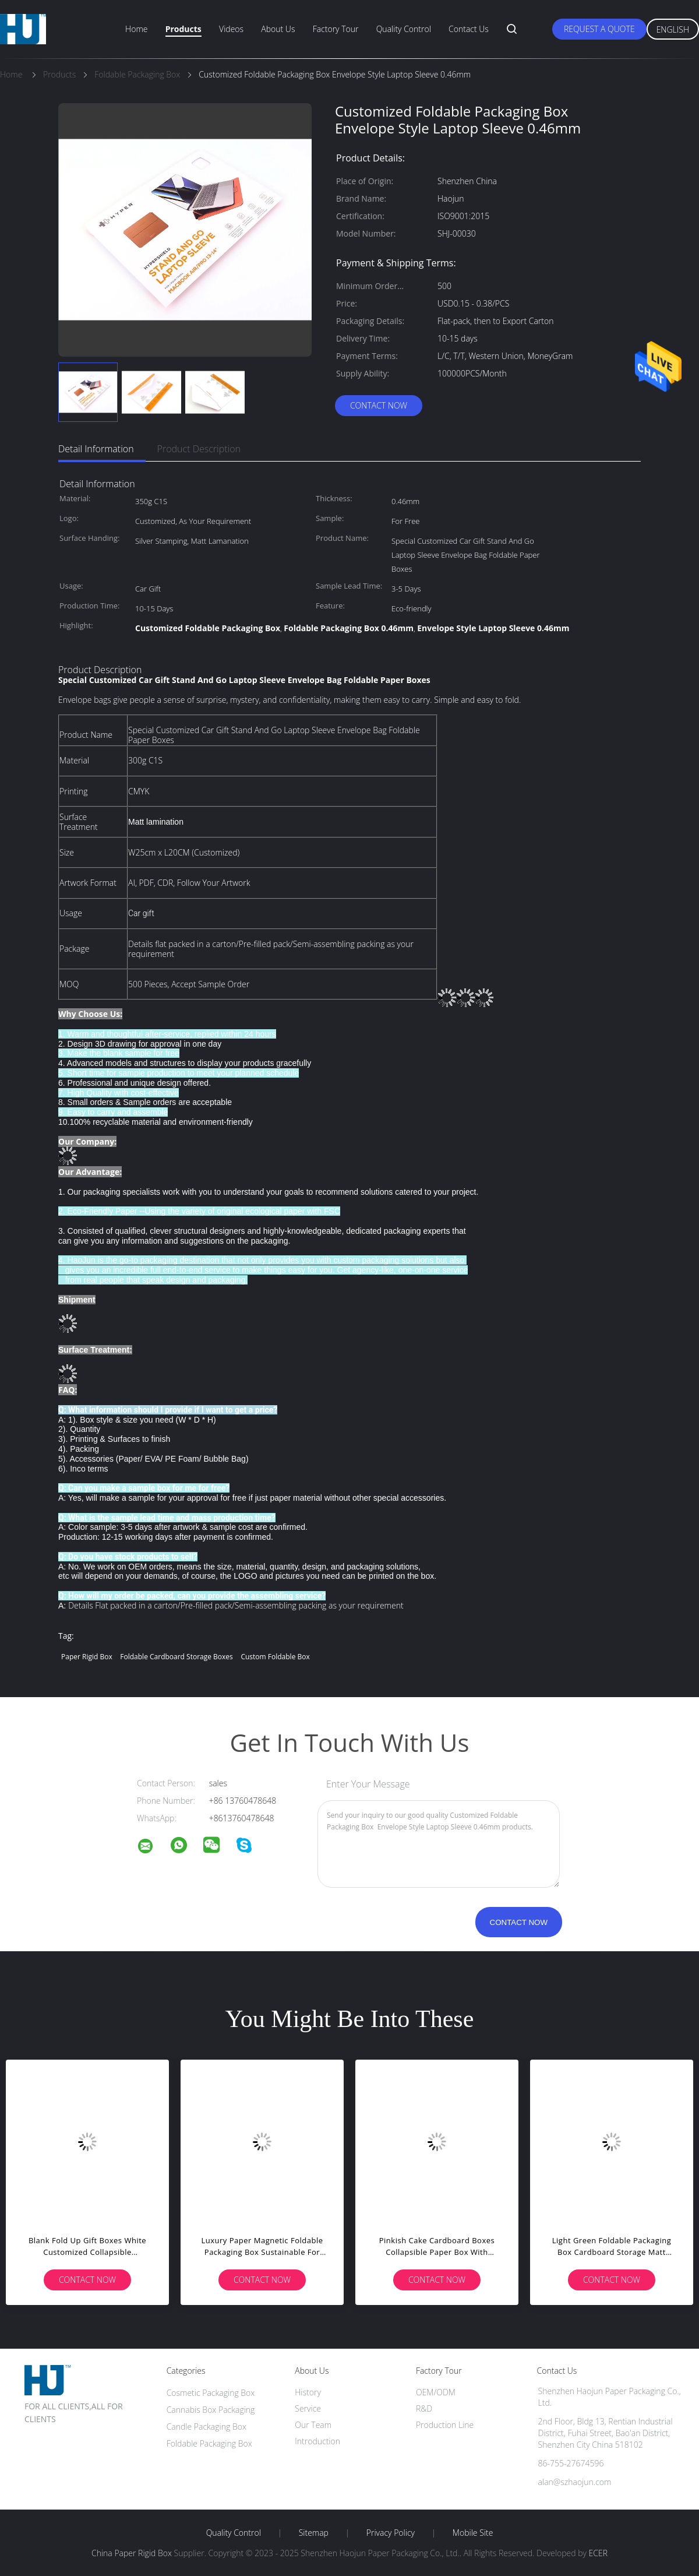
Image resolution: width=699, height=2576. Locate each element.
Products (183, 28)
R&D (424, 2408)
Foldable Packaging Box (209, 2443)
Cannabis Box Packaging (211, 2409)
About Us (278, 28)
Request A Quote (599, 28)
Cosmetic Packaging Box (211, 2392)
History (308, 2392)
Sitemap (314, 2533)
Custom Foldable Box (275, 1657)
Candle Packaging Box (206, 2426)
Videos (231, 28)
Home (136, 28)
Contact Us (469, 28)
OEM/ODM (436, 2392)
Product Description (199, 448)
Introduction (317, 2441)
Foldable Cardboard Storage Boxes (176, 1657)
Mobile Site (473, 2533)
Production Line (445, 2424)
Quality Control (403, 28)
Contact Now (378, 405)
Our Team (313, 2424)
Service (308, 2408)
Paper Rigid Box (86, 1657)
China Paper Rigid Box (131, 2553)
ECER (598, 2553)
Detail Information (96, 448)
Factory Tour (336, 28)
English (672, 29)
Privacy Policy (390, 2533)
